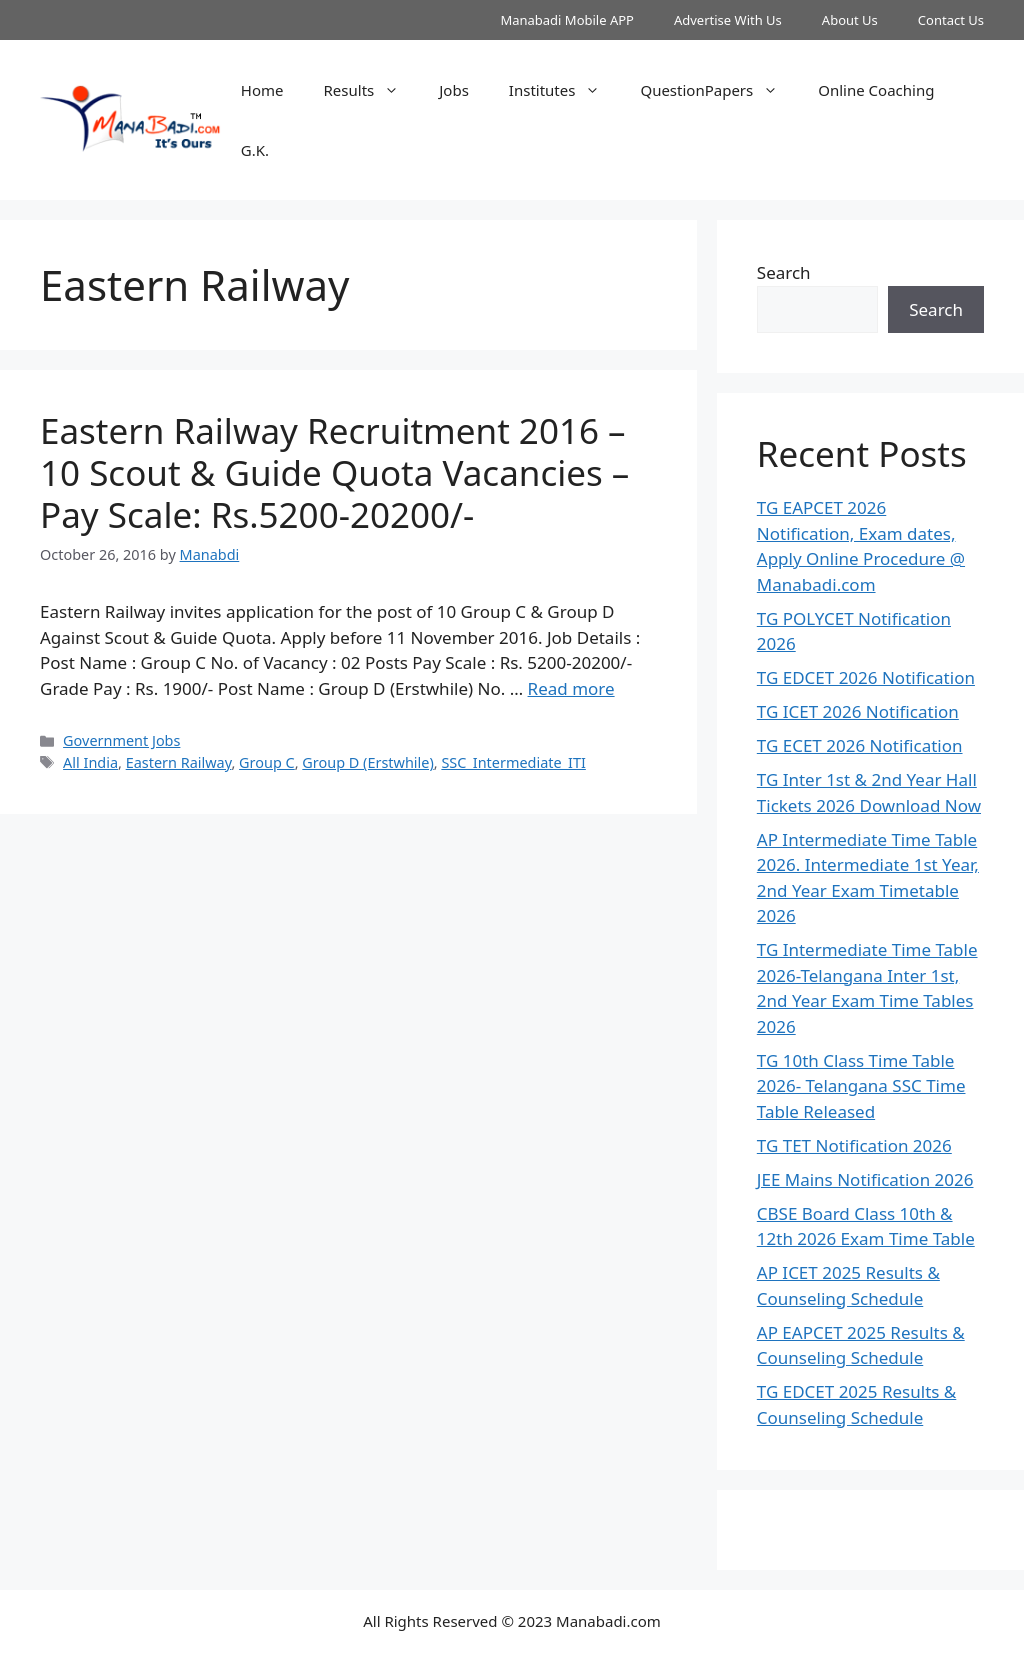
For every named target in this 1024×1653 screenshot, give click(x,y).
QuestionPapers (719, 90)
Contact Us (951, 20)
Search (784, 272)
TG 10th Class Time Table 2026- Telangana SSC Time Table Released (861, 1086)
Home (262, 90)
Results (372, 90)
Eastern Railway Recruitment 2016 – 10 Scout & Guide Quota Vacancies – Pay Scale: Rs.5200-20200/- (334, 472)
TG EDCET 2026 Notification (866, 677)
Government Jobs (121, 740)
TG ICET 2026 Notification (858, 711)
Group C (267, 762)
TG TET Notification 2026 (854, 1145)
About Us (850, 20)
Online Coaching (876, 90)
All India (90, 762)
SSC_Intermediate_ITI (513, 762)
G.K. (255, 150)
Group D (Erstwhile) (367, 762)
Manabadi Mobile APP (567, 20)
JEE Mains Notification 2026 (865, 1179)
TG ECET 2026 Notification (860, 745)
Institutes (565, 90)
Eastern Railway (179, 762)
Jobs (454, 90)
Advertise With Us (728, 20)
